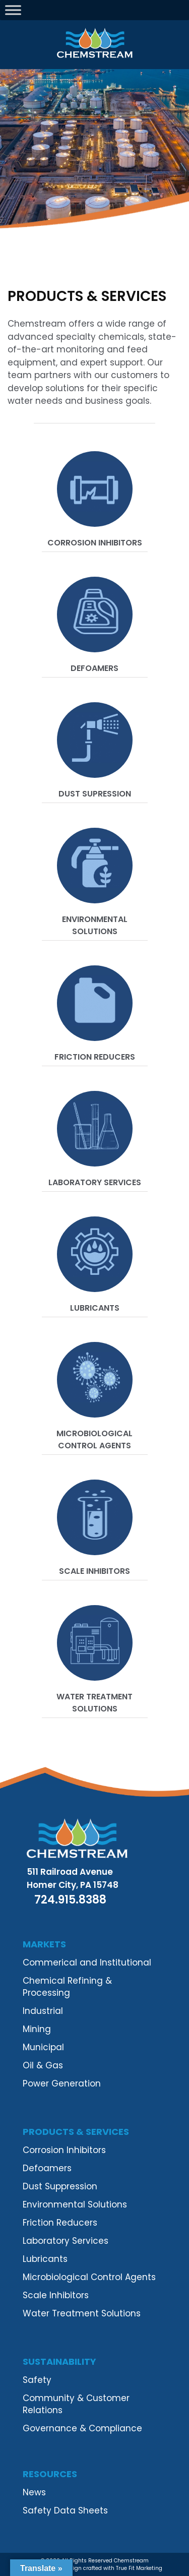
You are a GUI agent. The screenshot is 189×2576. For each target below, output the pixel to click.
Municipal (43, 2047)
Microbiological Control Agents (94, 1439)
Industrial (43, 2011)
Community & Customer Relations (76, 2404)
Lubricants (94, 1308)
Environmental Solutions (95, 925)
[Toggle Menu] (13, 10)
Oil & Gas (43, 2065)
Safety (37, 2380)
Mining (37, 2029)
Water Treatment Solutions (94, 1702)
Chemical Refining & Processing (67, 1987)
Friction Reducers (94, 1057)
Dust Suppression (60, 2186)
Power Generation (62, 2083)
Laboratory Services (94, 1182)
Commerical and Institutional (87, 1962)
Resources (50, 2474)
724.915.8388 (70, 1900)
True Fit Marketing (139, 2568)
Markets (44, 1944)
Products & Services (76, 2132)
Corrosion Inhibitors (94, 542)
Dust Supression (94, 794)
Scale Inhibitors (94, 1571)
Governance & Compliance (82, 2428)
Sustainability (59, 2362)
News (34, 2492)
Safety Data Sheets (65, 2510)
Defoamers (94, 668)
